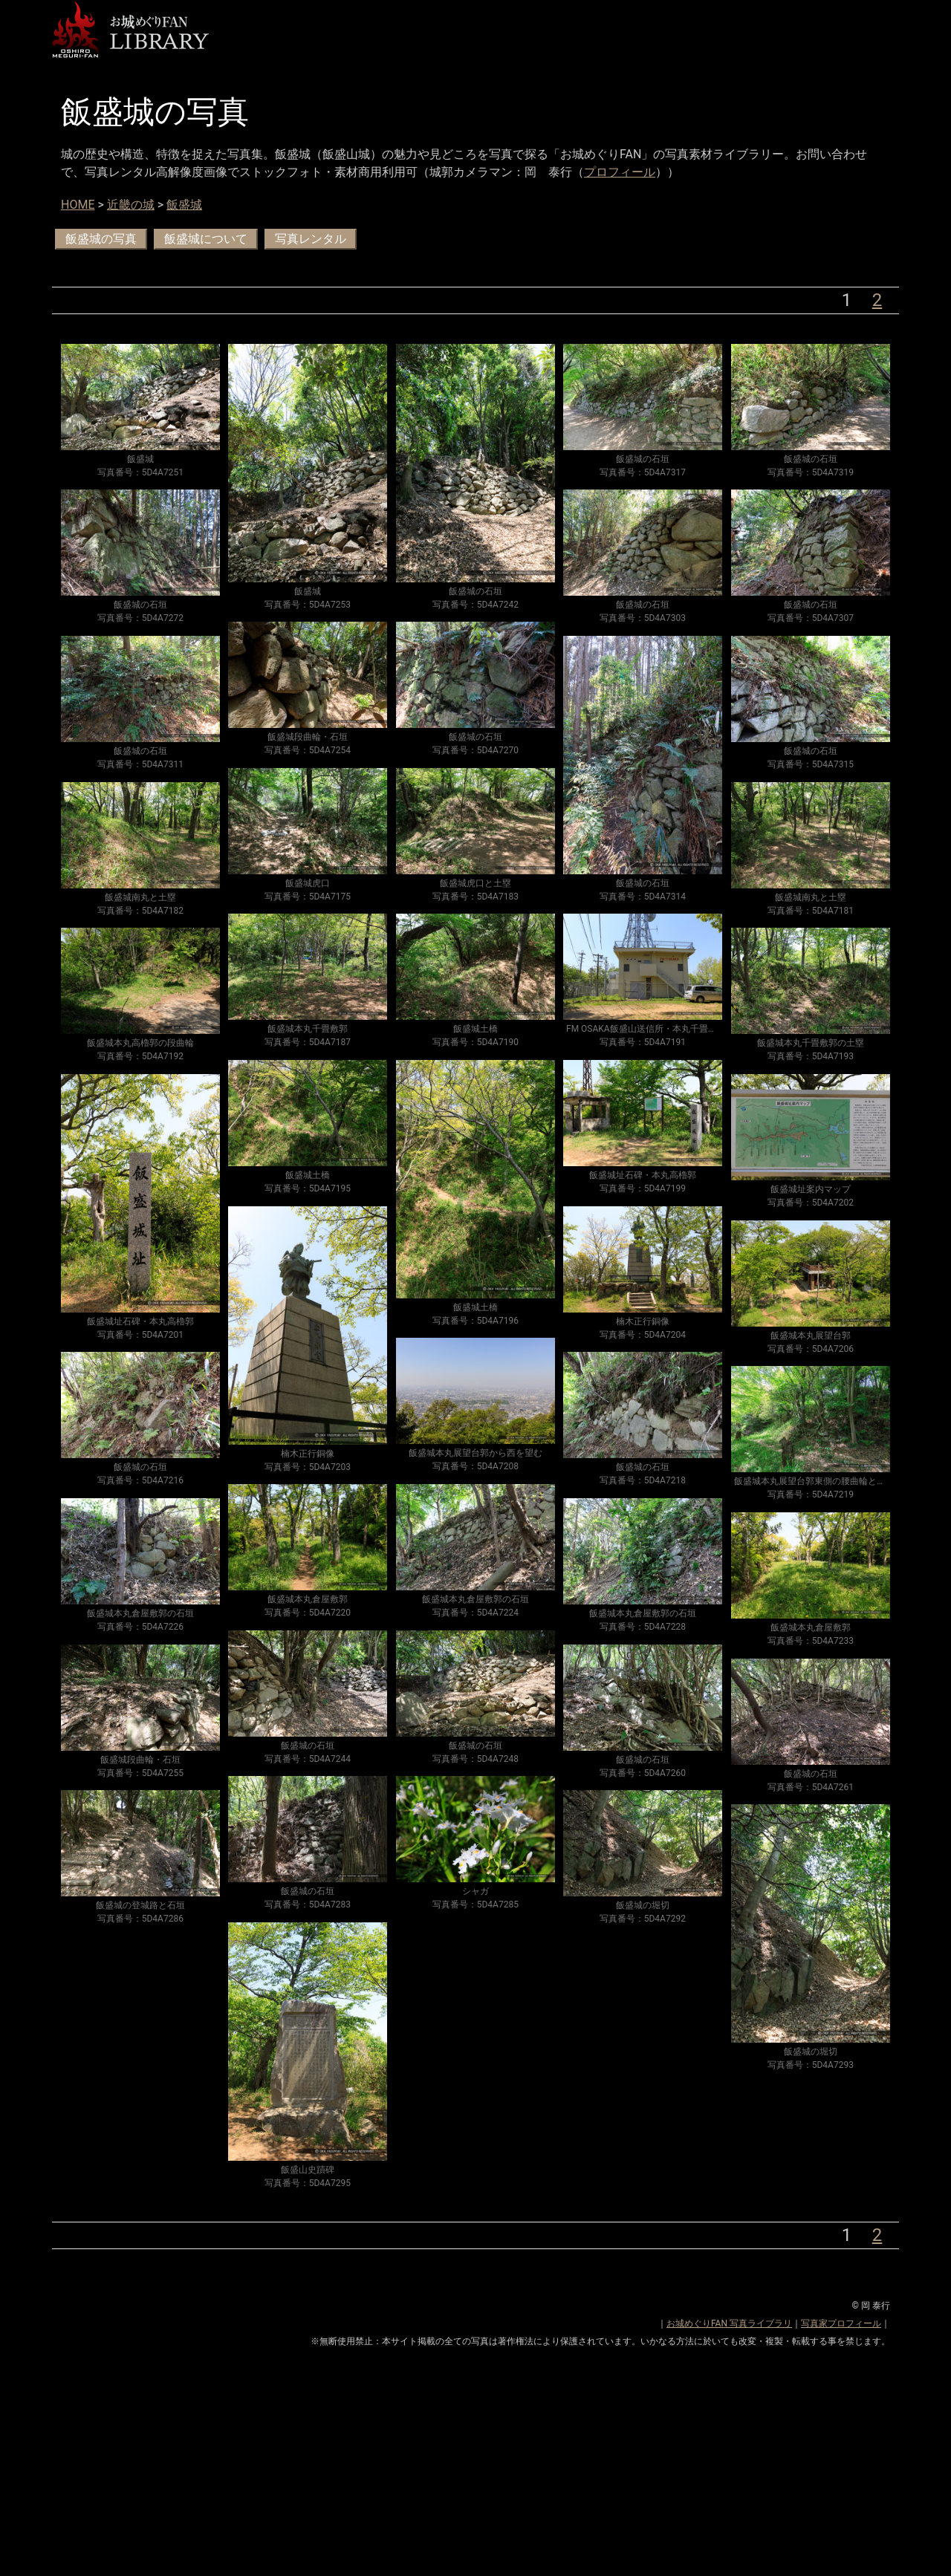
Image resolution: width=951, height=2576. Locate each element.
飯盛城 (184, 205)
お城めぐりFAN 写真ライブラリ (729, 2323)
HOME (77, 205)
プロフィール (619, 172)
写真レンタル (310, 238)
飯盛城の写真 (101, 238)
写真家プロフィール (841, 2323)
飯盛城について (205, 238)
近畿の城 (131, 205)
